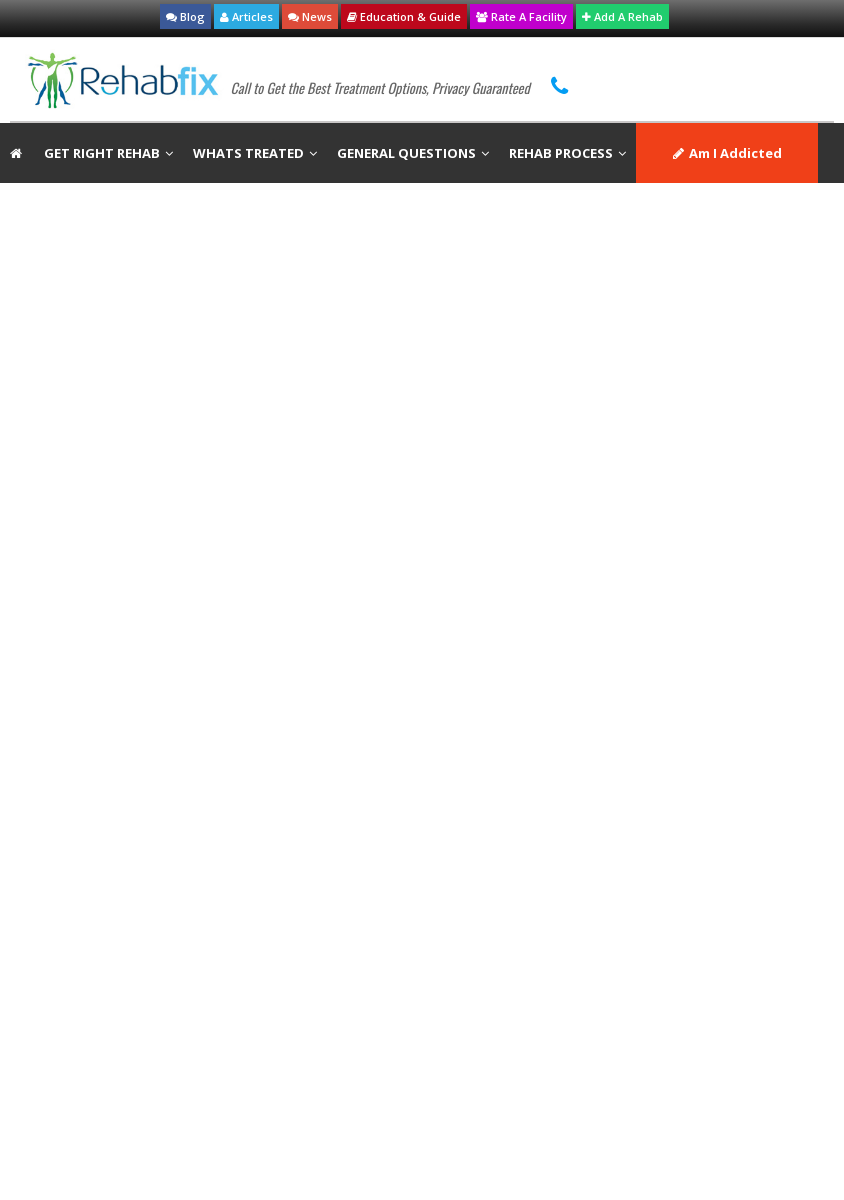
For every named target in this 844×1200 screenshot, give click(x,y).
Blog (185, 16)
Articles (246, 16)
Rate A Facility (521, 16)
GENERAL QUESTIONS (413, 153)
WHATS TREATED (255, 153)
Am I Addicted (727, 153)
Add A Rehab (622, 16)
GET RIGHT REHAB (108, 153)
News (310, 16)
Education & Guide (404, 16)
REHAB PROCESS (567, 153)
